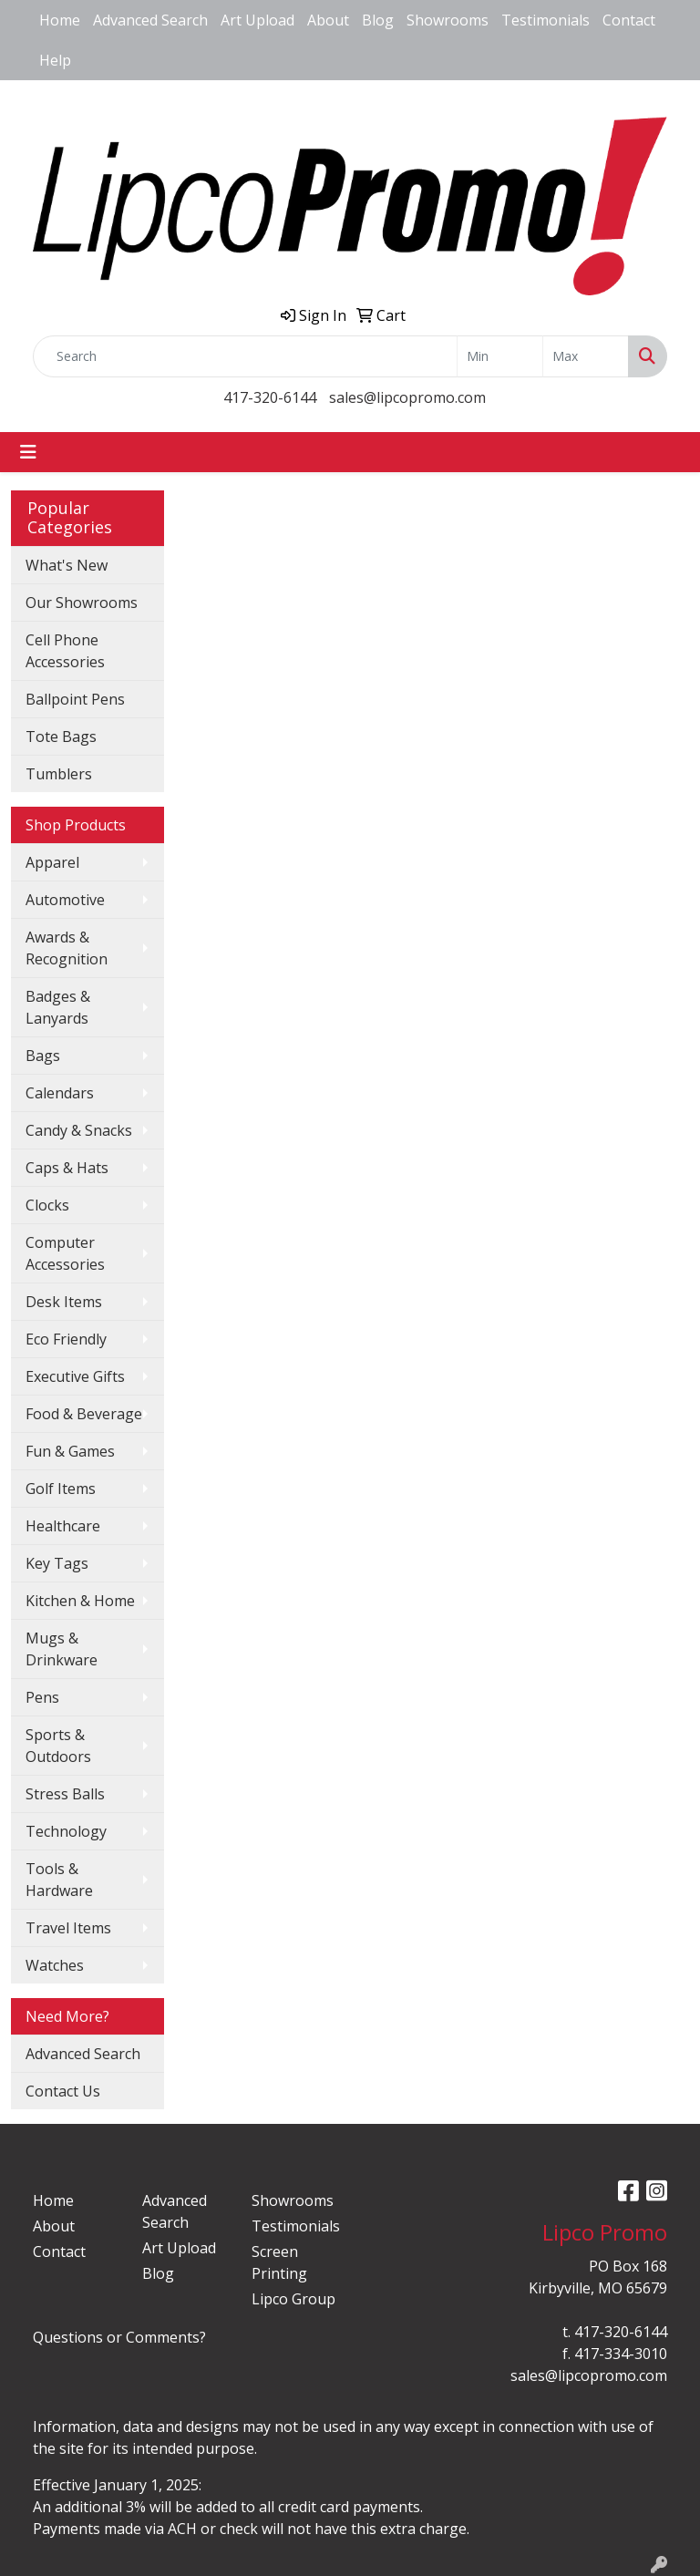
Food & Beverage (84, 1414)
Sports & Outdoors (58, 1746)
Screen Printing (279, 2262)
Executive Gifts (75, 1376)
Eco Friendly (66, 1339)
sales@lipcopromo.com (407, 397)
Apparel (52, 862)
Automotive (65, 900)
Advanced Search (150, 20)
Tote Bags (61, 736)
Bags (43, 1056)
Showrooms (448, 20)
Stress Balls (65, 1794)
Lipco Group (293, 2299)
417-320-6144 (269, 397)
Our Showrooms (82, 602)
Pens (42, 1697)
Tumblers (59, 774)
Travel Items (68, 1928)
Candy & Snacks (79, 1130)
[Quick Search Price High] (585, 356)
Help (55, 60)
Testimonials (545, 20)
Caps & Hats (67, 1168)
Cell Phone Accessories (65, 651)
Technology (66, 1831)
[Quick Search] (245, 356)
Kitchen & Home (80, 1601)
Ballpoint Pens (75, 699)
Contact (628, 20)
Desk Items (64, 1302)
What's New (67, 565)
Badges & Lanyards (58, 1007)
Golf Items (61, 1489)
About (328, 20)
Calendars (60, 1093)
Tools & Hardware (59, 1880)
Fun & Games (70, 1451)
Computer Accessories (65, 1253)
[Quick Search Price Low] (500, 356)
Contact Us (63, 2091)
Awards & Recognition (67, 948)
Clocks (47, 1205)
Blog (378, 20)
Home (59, 20)
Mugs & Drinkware (62, 1649)
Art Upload (257, 20)
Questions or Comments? (119, 2337)
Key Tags (57, 1563)
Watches (55, 1965)
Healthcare (63, 1526)
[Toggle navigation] (28, 452)
